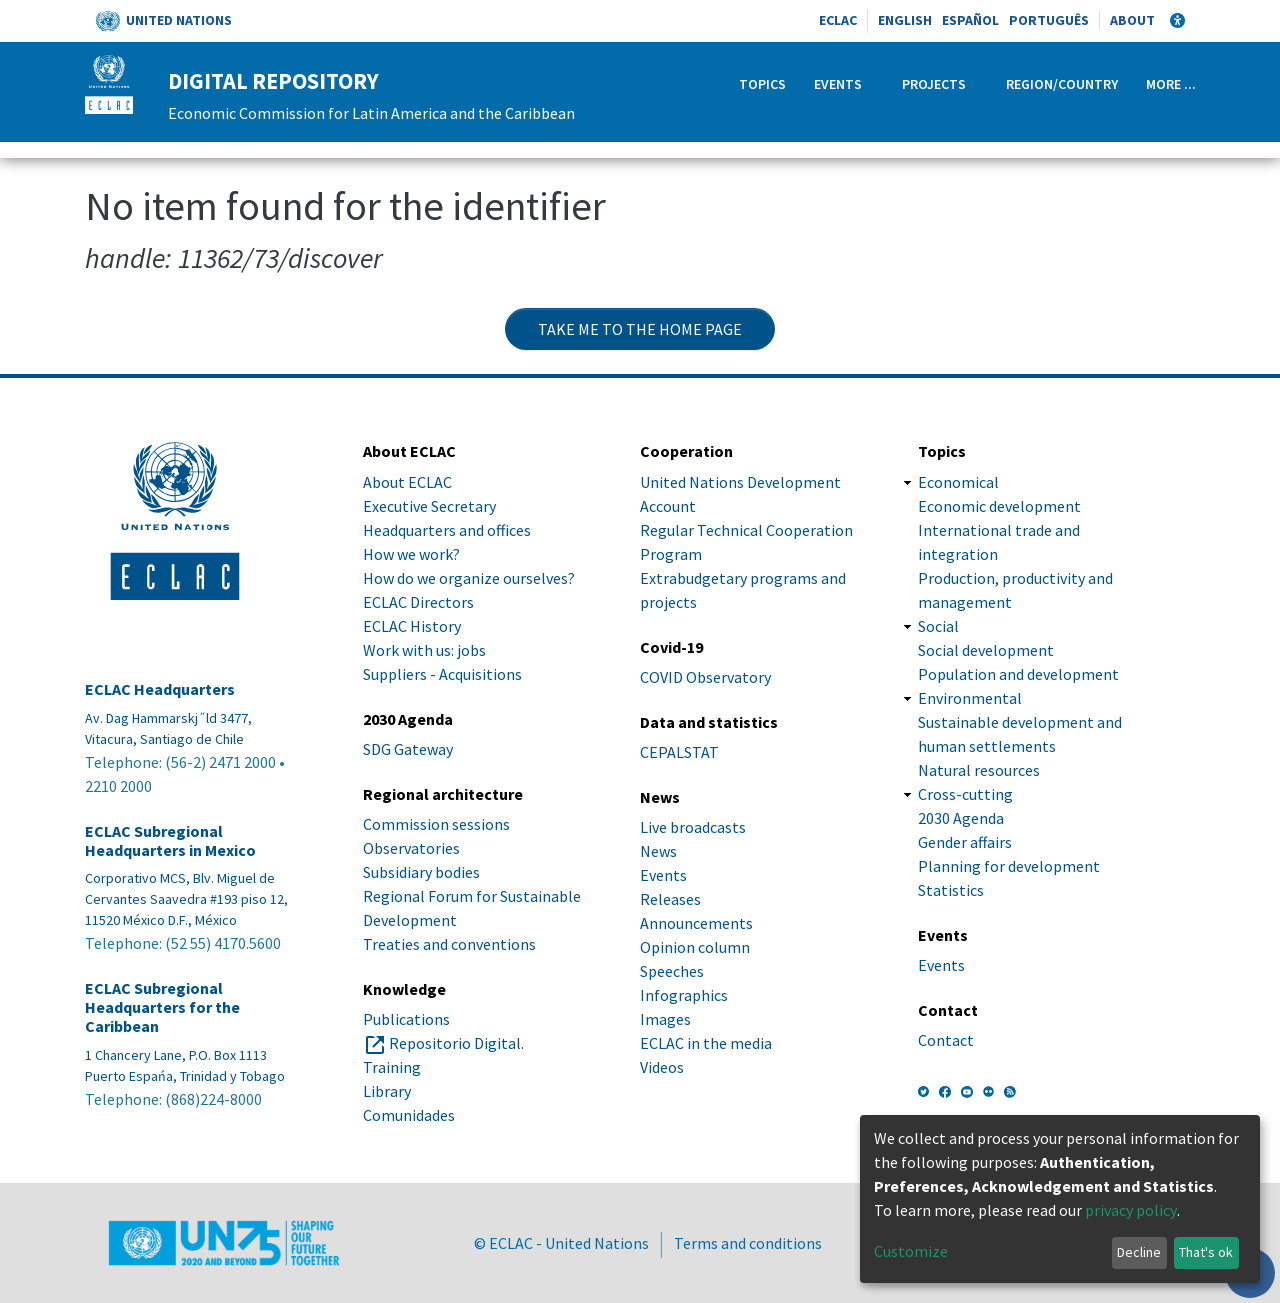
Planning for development (1009, 866)
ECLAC (838, 20)
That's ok (1206, 1252)
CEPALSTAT (679, 752)
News (658, 851)
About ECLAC (407, 482)
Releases (670, 899)
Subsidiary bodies (421, 872)
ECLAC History (412, 626)
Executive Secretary (429, 506)
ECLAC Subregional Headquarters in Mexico (170, 841)
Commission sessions (436, 824)
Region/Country (1062, 84)
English (905, 20)
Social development (986, 650)
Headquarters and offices (447, 530)
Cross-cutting (965, 794)
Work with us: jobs (424, 650)
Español (970, 20)
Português (1049, 20)
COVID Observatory (705, 677)
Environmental (970, 698)
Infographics (684, 995)
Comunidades (409, 1115)
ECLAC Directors (418, 602)
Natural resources (979, 770)
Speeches (672, 971)
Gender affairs (965, 842)
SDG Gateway (408, 749)
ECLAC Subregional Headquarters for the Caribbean (162, 1007)
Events (838, 84)
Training (392, 1067)
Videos (662, 1067)
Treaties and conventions (449, 944)
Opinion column (695, 947)
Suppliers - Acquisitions (442, 674)
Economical (958, 482)
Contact (946, 1040)
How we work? (411, 554)
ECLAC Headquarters (160, 689)
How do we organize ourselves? (469, 578)
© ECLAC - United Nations (561, 1243)
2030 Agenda (961, 818)
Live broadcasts (693, 827)
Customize (911, 1251)
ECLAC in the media (706, 1043)
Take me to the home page (640, 329)
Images (665, 1019)
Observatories (411, 848)
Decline (1139, 1252)
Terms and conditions (748, 1243)
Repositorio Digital (455, 1043)
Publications (406, 1019)
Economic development (999, 506)
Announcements (696, 923)
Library (387, 1091)
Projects (934, 84)
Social (938, 626)
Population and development (1018, 674)
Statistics (951, 890)
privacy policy (1131, 1210)
